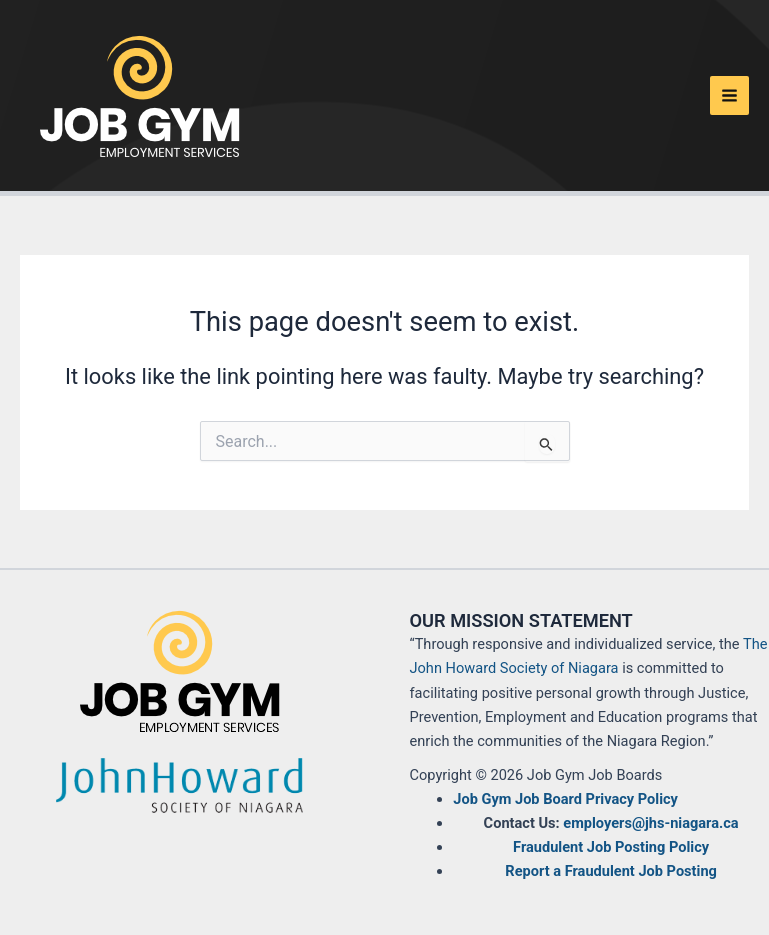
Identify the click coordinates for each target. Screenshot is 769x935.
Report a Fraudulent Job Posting (611, 871)
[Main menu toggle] (729, 95)
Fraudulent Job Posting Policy (611, 847)
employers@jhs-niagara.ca (650, 823)
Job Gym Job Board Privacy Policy (565, 799)
